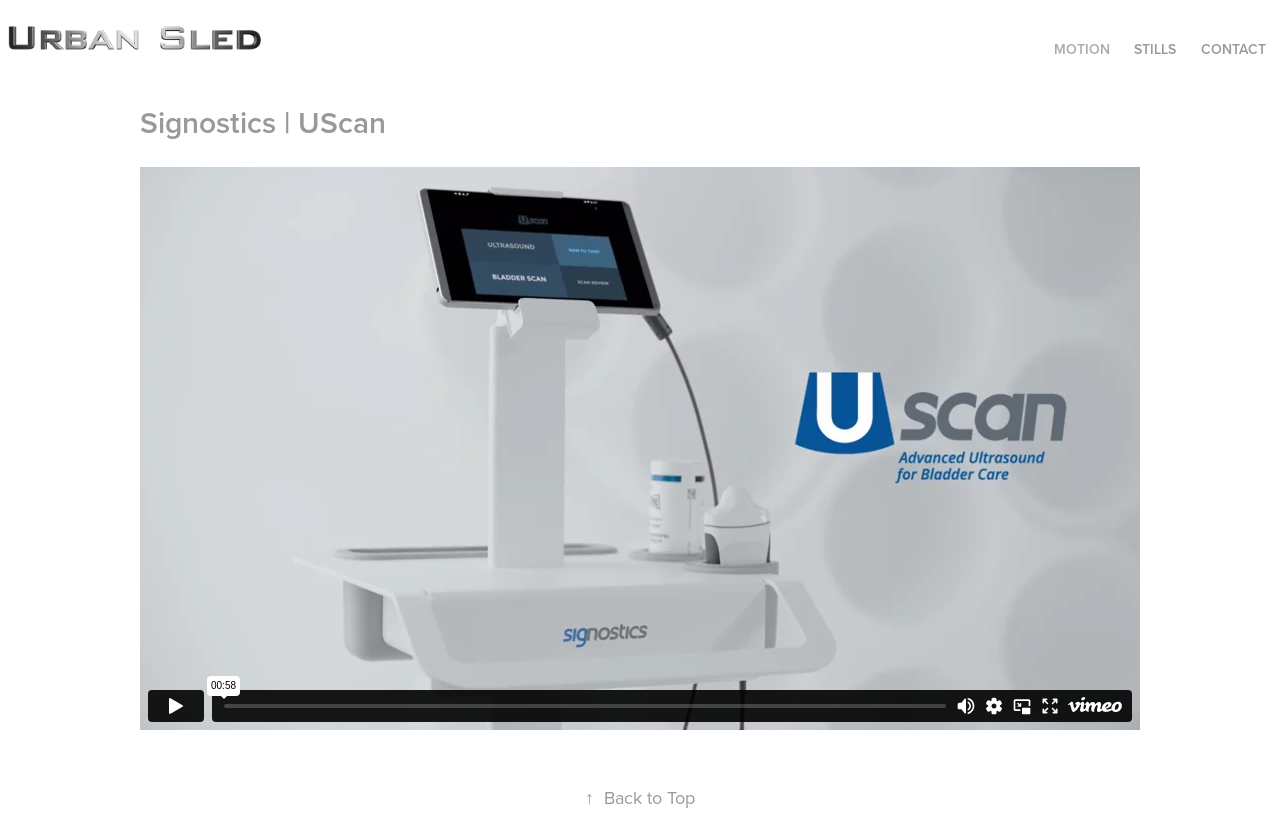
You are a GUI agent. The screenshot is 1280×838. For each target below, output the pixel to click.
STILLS (1155, 49)
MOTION (1082, 49)
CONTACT (1233, 49)
